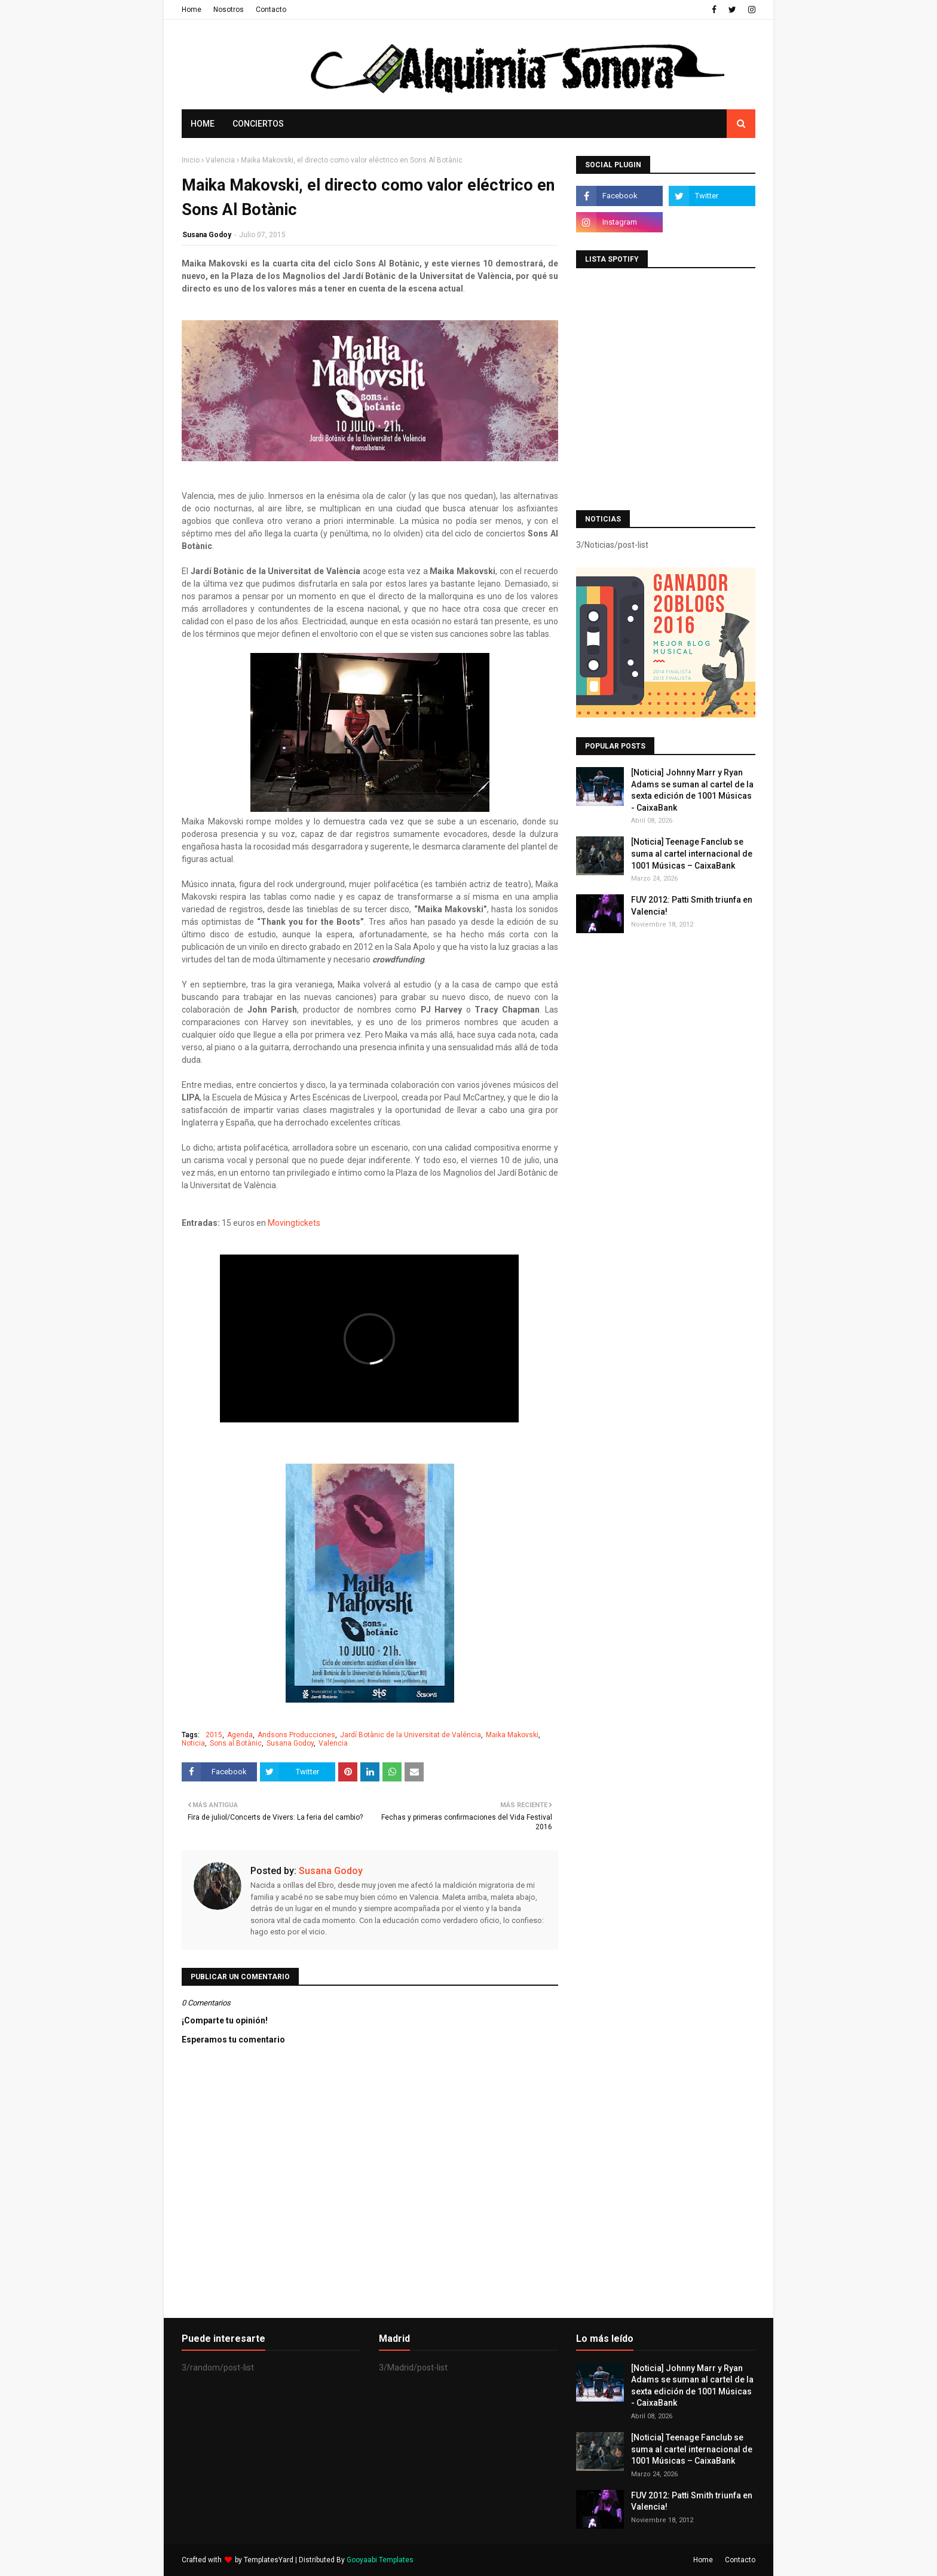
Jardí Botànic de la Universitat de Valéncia (410, 1735)
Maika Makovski (512, 1735)
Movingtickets (295, 1223)
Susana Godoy (206, 235)
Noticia (193, 1743)
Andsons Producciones (296, 1735)
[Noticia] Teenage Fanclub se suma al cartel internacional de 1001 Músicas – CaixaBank (691, 853)
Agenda (240, 1735)
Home (191, 9)
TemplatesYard (268, 2560)
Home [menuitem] (203, 123)
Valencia (220, 160)
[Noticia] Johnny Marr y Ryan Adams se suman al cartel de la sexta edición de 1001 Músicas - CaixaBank (692, 790)
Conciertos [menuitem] (258, 123)
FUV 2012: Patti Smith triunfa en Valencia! (691, 905)
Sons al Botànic (236, 1743)
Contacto (271, 9)
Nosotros (228, 9)
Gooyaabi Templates (380, 2560)
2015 (214, 1735)
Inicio (191, 160)
